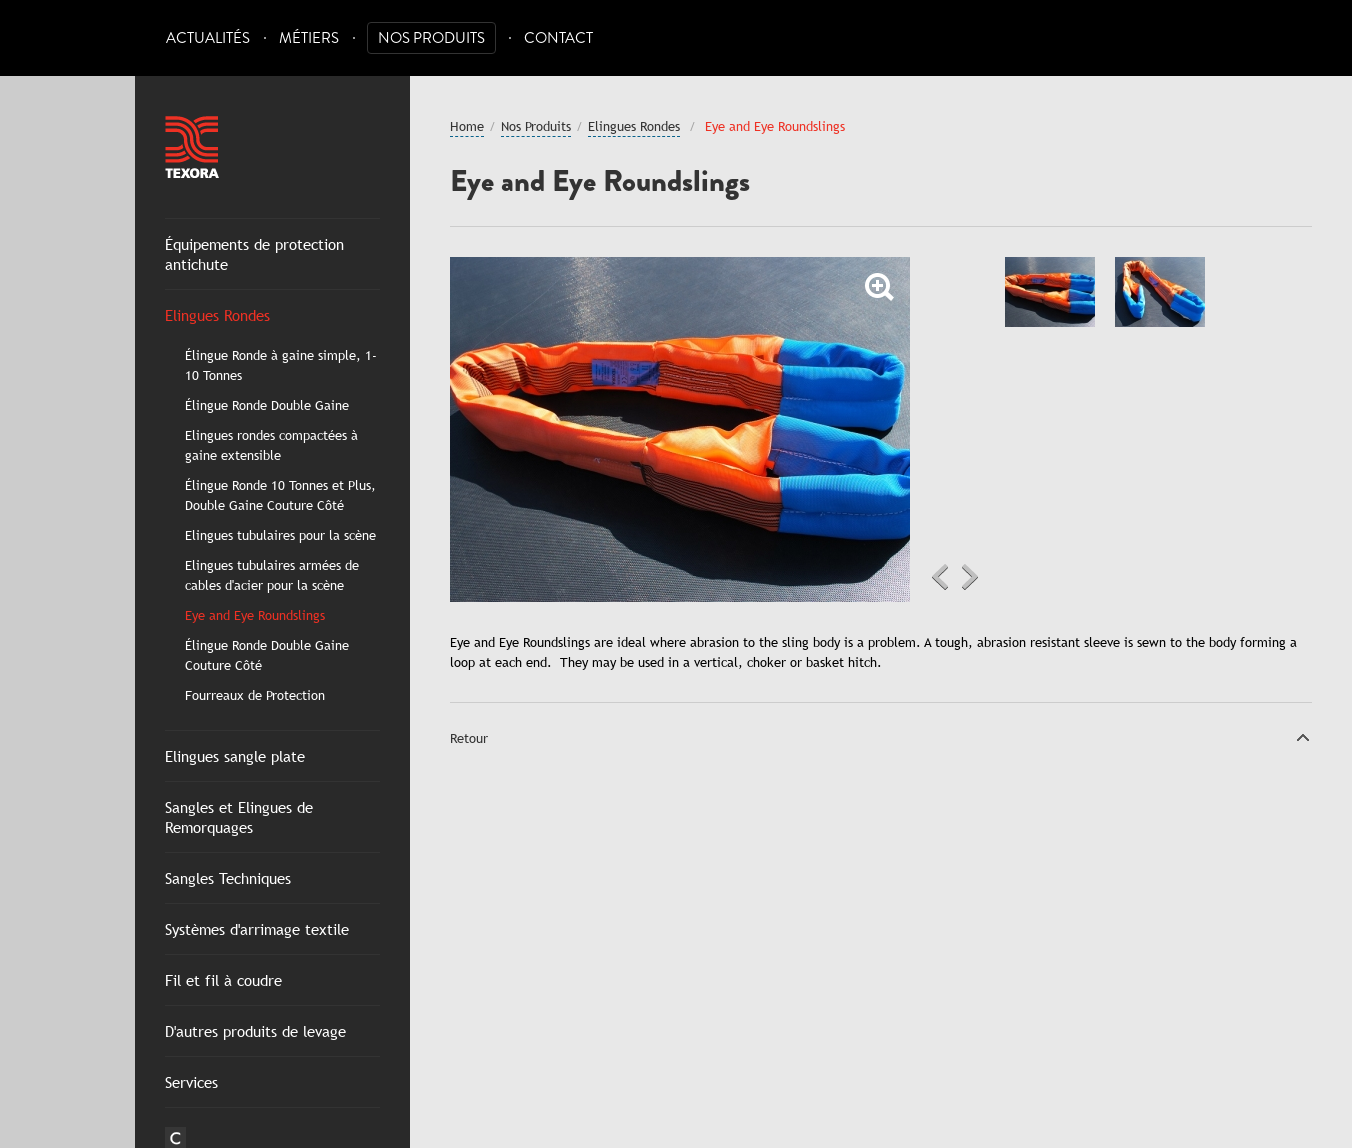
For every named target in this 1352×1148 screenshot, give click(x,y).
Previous (940, 577)
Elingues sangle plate (235, 756)
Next (970, 577)
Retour (469, 738)
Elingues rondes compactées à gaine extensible (271, 445)
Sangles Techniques (228, 878)
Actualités (208, 38)
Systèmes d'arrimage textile (257, 929)
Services (191, 1082)
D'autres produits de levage (255, 1031)
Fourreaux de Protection (255, 695)
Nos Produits (431, 38)
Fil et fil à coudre (223, 980)
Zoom (880, 287)
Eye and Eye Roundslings (255, 615)
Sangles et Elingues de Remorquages (239, 817)
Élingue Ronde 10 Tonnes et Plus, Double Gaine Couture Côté (280, 495)
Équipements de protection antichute (254, 254)
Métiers (309, 38)
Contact (558, 38)
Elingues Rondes (217, 315)
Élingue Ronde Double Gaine (267, 405)
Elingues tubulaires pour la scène (280, 535)
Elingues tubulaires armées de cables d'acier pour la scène (272, 575)
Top (1303, 737)
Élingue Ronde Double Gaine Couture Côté (267, 655)
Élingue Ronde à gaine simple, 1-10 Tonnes (281, 365)
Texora (192, 147)
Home (467, 126)
